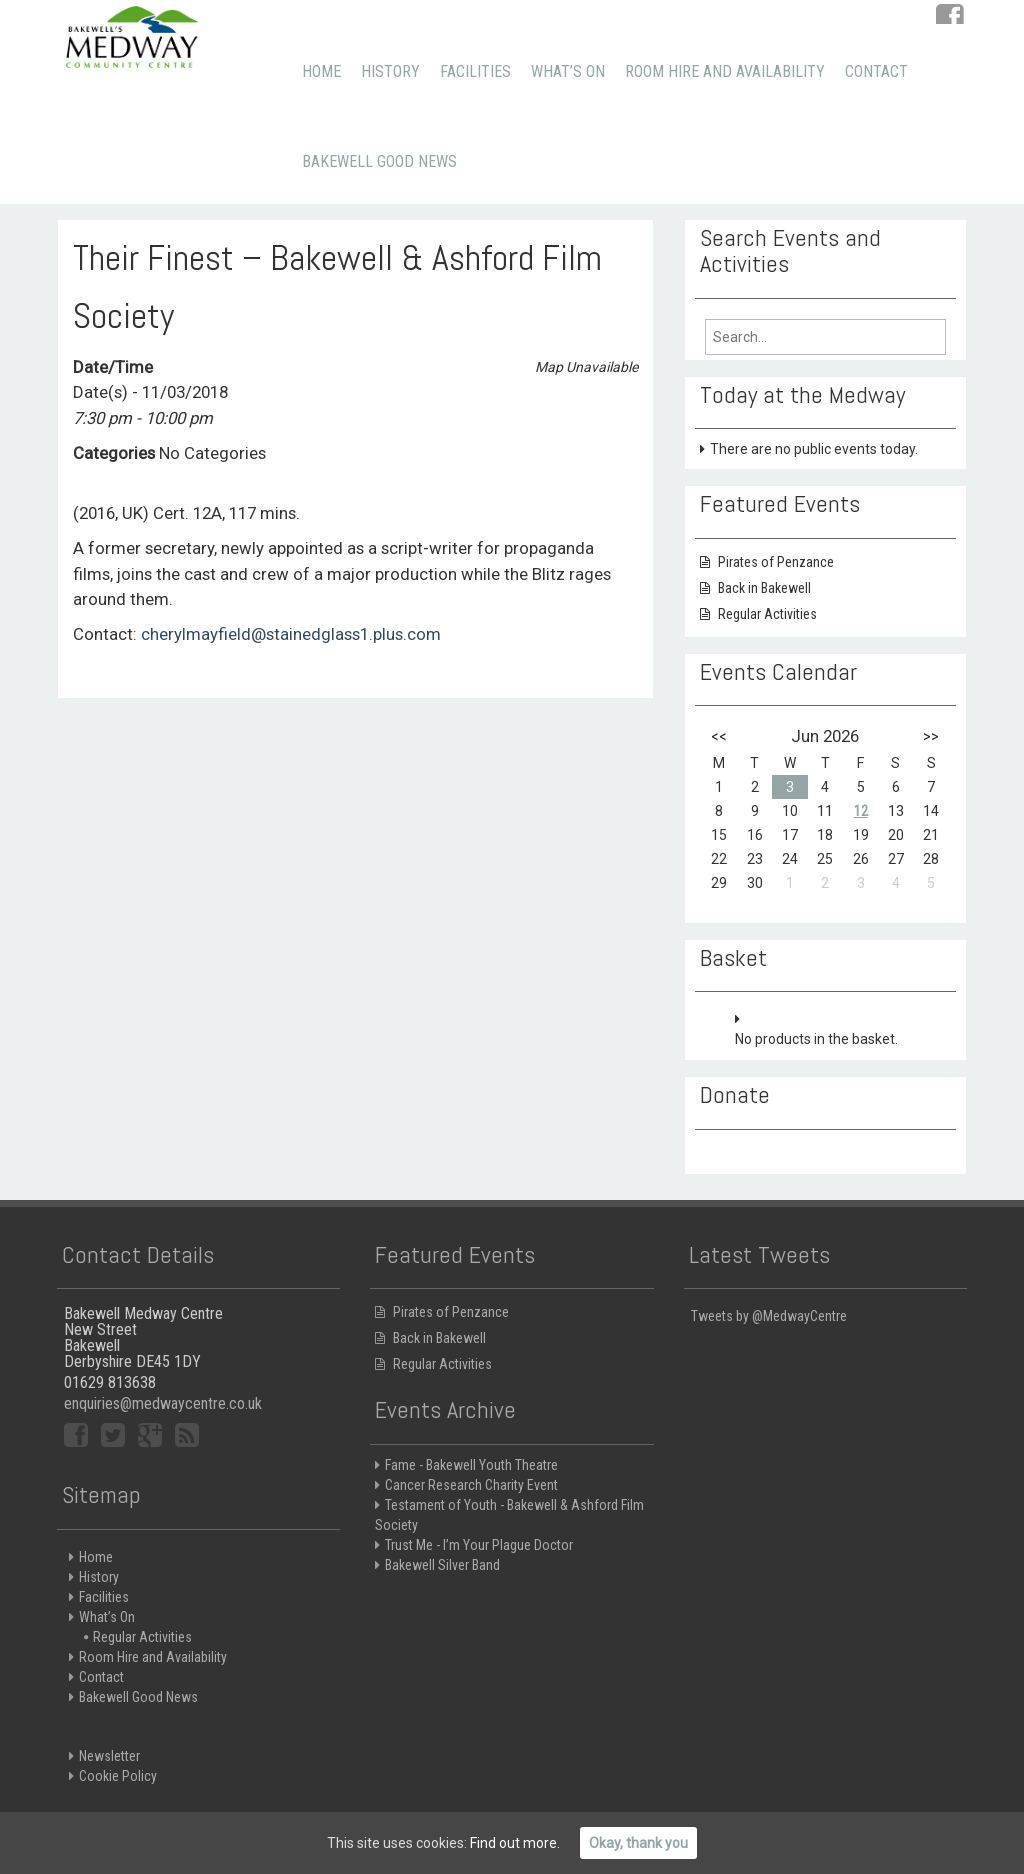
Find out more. (515, 1843)
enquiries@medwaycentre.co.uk (163, 1414)
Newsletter (109, 1767)
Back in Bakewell (764, 588)
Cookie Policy (118, 1787)
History (390, 71)
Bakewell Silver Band (442, 1576)
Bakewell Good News (379, 161)
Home (321, 71)
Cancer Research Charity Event (471, 1496)
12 (861, 811)
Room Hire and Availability (725, 71)
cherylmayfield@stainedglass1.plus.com (291, 634)
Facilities (475, 71)
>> (931, 736)
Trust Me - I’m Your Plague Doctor (479, 1556)
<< (719, 736)
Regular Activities (767, 614)
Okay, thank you (638, 1843)
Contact (876, 71)
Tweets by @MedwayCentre (769, 1327)
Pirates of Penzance (776, 562)
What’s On (568, 71)
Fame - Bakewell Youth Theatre (471, 1476)
